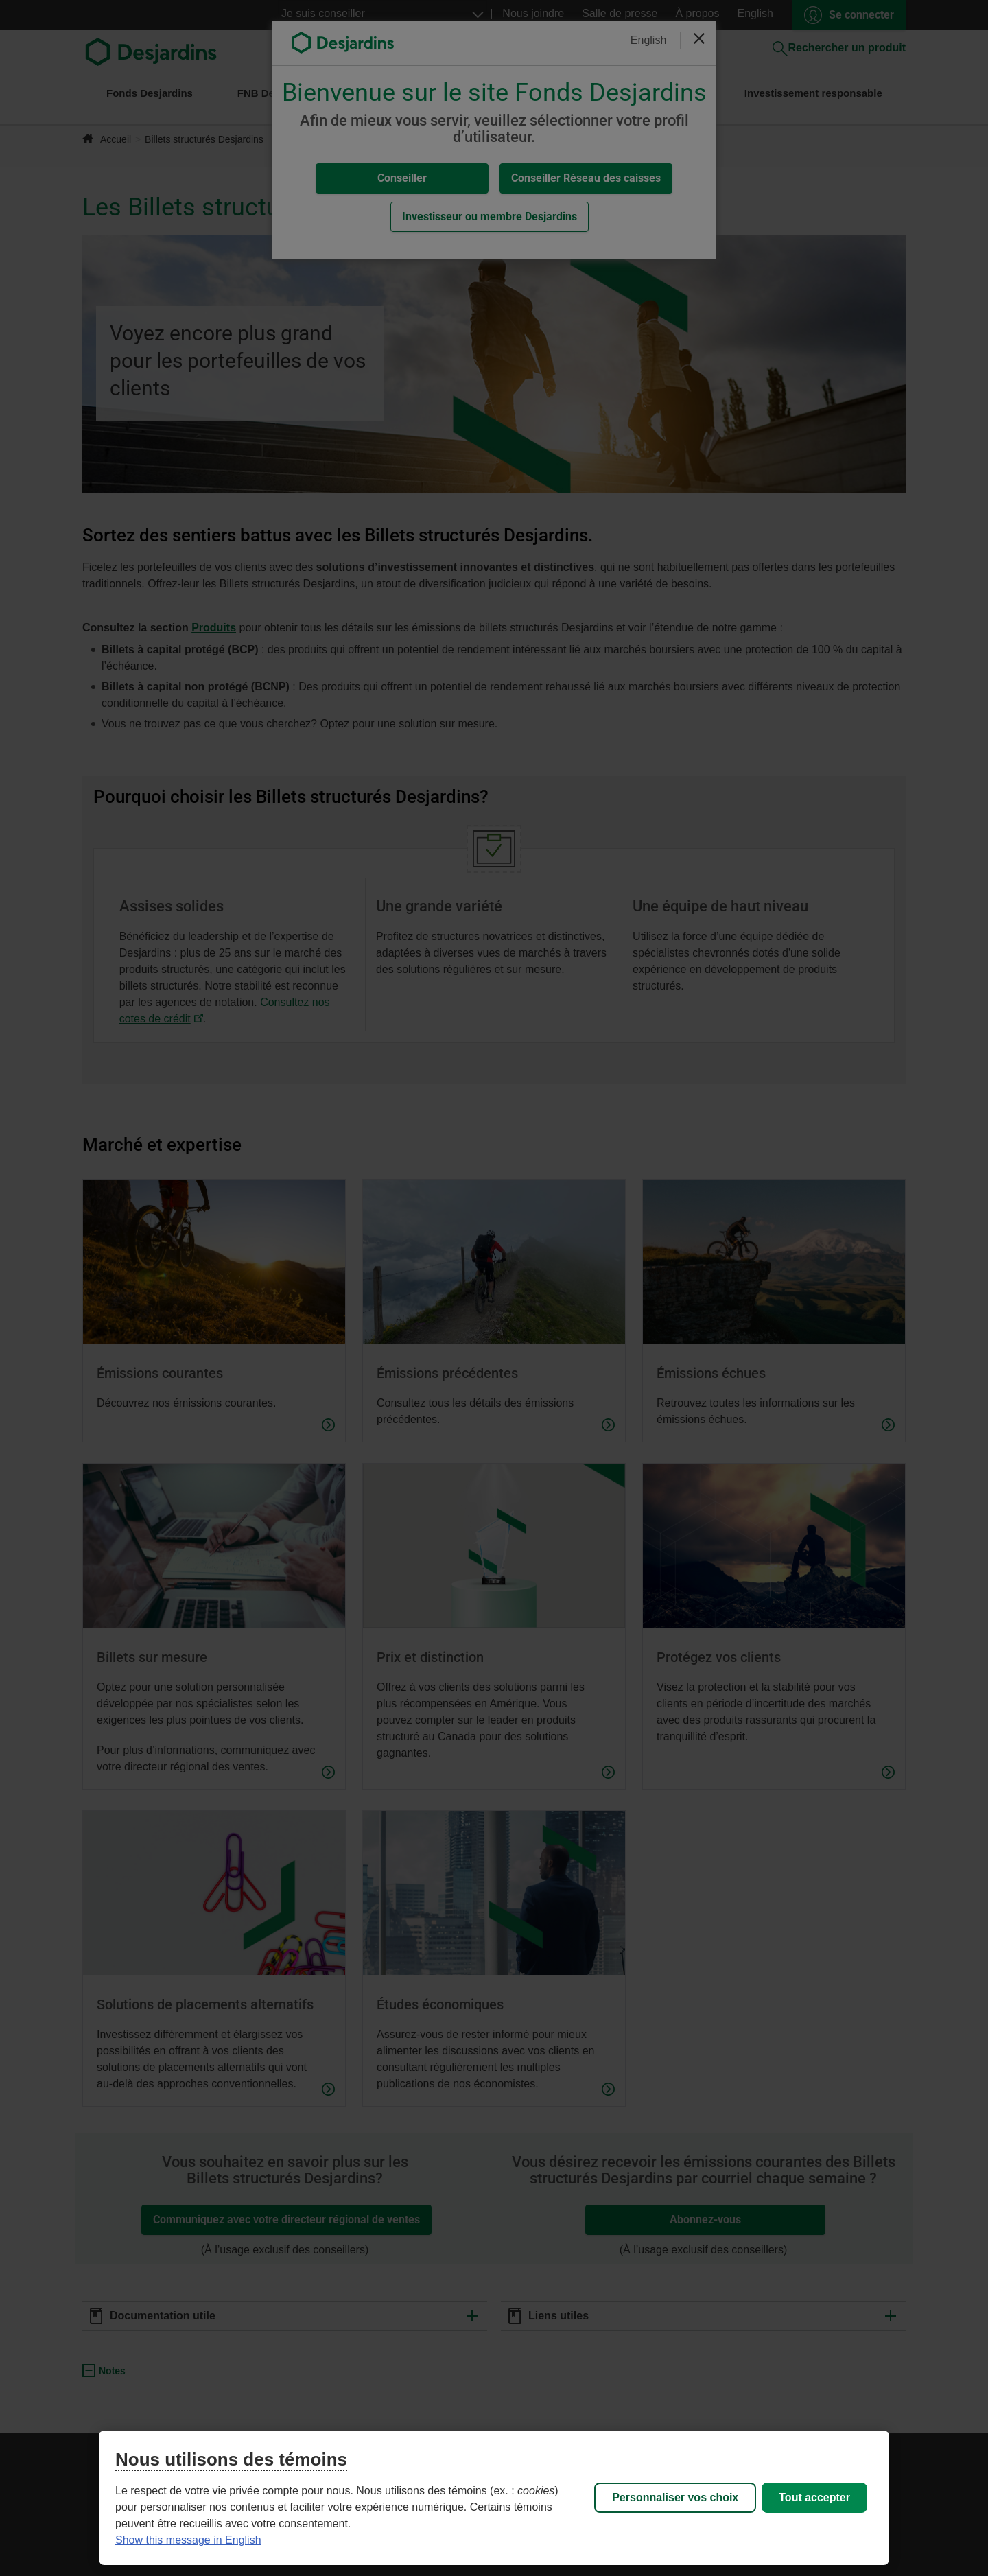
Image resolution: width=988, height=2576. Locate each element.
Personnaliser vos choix (675, 2497)
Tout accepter (814, 2497)
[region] (494, 2498)
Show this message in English (188, 2540)
